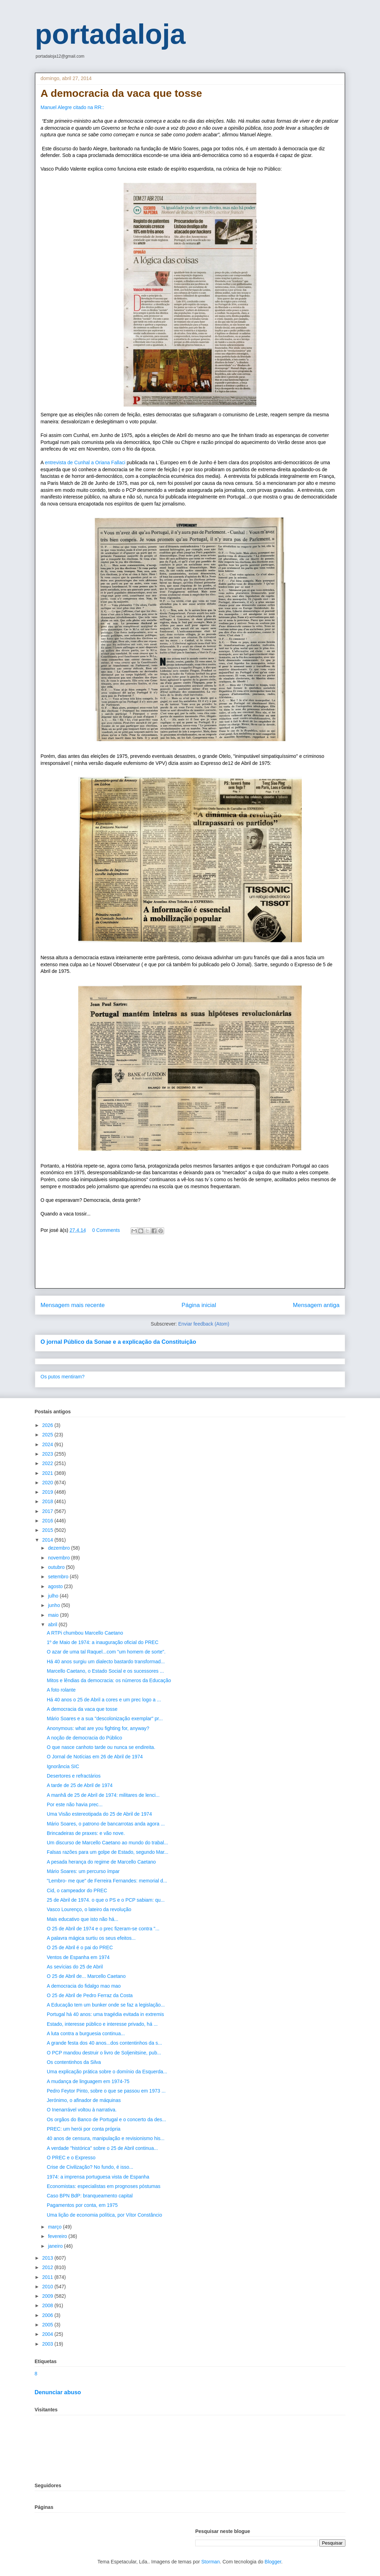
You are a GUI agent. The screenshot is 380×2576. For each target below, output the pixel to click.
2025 (48, 1434)
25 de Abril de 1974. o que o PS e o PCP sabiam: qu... (106, 1900)
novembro (59, 1557)
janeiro (56, 2246)
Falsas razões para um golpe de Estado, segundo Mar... (107, 1852)
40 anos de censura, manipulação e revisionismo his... (106, 2138)
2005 (48, 2324)
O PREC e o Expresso (71, 2157)
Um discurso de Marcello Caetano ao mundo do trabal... (107, 1842)
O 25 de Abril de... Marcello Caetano (86, 1976)
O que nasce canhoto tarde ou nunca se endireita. (101, 1747)
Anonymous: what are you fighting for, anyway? (98, 1728)
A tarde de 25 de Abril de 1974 (79, 1785)
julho (53, 1596)
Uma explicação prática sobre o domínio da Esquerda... (107, 2071)
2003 (48, 2344)
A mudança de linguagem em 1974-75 (88, 2081)
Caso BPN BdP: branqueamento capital (90, 2195)
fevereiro (58, 2236)
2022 (48, 1463)
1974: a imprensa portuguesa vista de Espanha (98, 2177)
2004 (48, 2334)
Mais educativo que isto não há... (82, 1919)
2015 (48, 1530)
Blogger (273, 2561)
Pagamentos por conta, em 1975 (82, 2205)
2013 (48, 2258)
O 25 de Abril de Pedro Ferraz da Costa (90, 1995)
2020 (48, 1482)
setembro (59, 1576)
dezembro (59, 1548)
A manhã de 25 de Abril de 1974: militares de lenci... (103, 1795)
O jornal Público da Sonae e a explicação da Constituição (118, 1342)
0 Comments (106, 1230)
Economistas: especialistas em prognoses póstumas (103, 2186)
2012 (48, 2267)
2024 (48, 1444)
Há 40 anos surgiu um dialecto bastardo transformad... (106, 1661)
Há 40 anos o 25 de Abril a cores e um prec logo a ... (104, 1699)
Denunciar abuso (58, 2392)
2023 (48, 1454)
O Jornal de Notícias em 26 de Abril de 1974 (95, 1756)
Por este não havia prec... (75, 1804)
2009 (48, 2296)
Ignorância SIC (63, 1766)
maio (54, 1615)
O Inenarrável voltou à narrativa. (82, 2109)
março (55, 2227)
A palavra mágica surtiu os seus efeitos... (91, 1938)
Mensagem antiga (316, 1305)
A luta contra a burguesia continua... (86, 2033)
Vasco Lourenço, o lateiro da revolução (89, 1909)
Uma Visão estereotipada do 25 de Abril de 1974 (99, 1814)
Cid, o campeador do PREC (77, 1890)
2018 (48, 1501)
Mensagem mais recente (73, 1305)
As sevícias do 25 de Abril (75, 1966)
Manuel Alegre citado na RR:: (73, 107)
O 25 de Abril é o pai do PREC (80, 1947)
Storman (210, 2561)
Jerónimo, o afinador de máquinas (84, 2100)
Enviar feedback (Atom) (203, 1324)
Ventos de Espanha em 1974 (78, 1957)
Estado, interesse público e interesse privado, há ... (102, 2024)
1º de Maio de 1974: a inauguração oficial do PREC (103, 1642)
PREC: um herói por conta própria (83, 2129)
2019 (48, 1492)
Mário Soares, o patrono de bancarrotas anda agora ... (106, 1824)
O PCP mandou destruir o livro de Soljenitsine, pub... (104, 2052)
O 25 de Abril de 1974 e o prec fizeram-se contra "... (103, 1928)
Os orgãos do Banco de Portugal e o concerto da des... (106, 2119)
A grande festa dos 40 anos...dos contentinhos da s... (104, 2043)
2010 (48, 2286)
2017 (48, 1511)
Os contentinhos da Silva (74, 2062)
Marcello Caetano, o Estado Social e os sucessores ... (105, 1671)
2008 (48, 2305)
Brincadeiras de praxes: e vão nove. (86, 1833)
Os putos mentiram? (63, 1376)
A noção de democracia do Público (84, 1738)
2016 (48, 1520)
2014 (48, 1540)
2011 (48, 2277)
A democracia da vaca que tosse (82, 1709)
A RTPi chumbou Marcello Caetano (85, 1633)
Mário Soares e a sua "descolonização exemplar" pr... (105, 1718)
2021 (48, 1473)
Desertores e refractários (74, 1776)
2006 (48, 2315)
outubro (57, 1567)
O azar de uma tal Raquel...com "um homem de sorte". (106, 1652)
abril (53, 1624)
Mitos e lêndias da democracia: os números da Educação (109, 1680)
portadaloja (110, 34)
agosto (56, 1586)
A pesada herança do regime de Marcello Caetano (101, 1862)
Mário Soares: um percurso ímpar (83, 1871)
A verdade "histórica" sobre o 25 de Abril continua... (102, 2148)
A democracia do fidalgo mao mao (84, 1986)
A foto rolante (61, 1690)
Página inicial (199, 1305)
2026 (48, 1425)
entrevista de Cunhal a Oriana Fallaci (85, 462)
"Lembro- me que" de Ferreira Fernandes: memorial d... (107, 1880)
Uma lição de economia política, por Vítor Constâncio (104, 2215)
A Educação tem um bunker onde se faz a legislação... (106, 2005)
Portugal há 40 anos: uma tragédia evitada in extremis (105, 2014)
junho (54, 1605)
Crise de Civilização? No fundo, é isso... (90, 2167)
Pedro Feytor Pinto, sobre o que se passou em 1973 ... (106, 2091)
